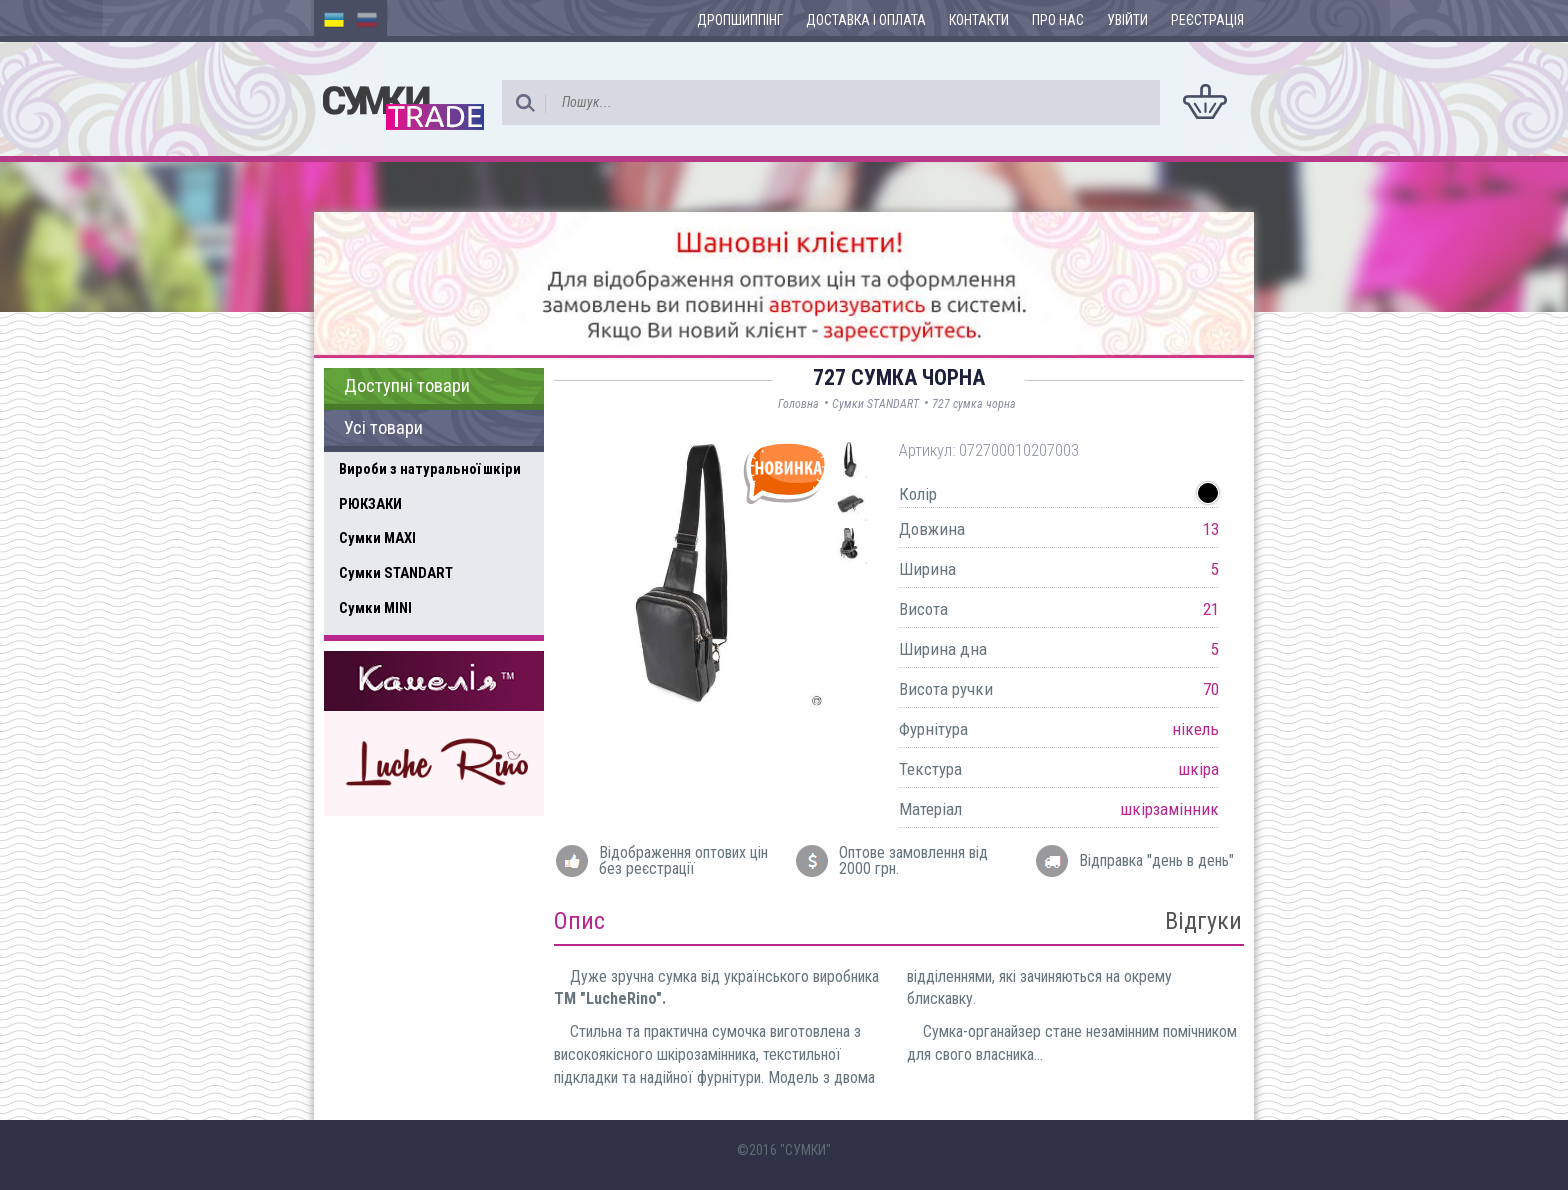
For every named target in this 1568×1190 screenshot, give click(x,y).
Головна (798, 404)
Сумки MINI (375, 608)
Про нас (1058, 20)
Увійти (1127, 20)
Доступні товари (407, 386)
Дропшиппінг (740, 20)
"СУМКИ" (805, 1150)
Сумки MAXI (377, 538)
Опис (579, 921)
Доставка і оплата (866, 20)
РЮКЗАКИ (370, 504)
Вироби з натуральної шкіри (430, 469)
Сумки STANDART (396, 573)
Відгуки (1203, 921)
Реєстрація (1207, 20)
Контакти (979, 20)
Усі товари (383, 428)
